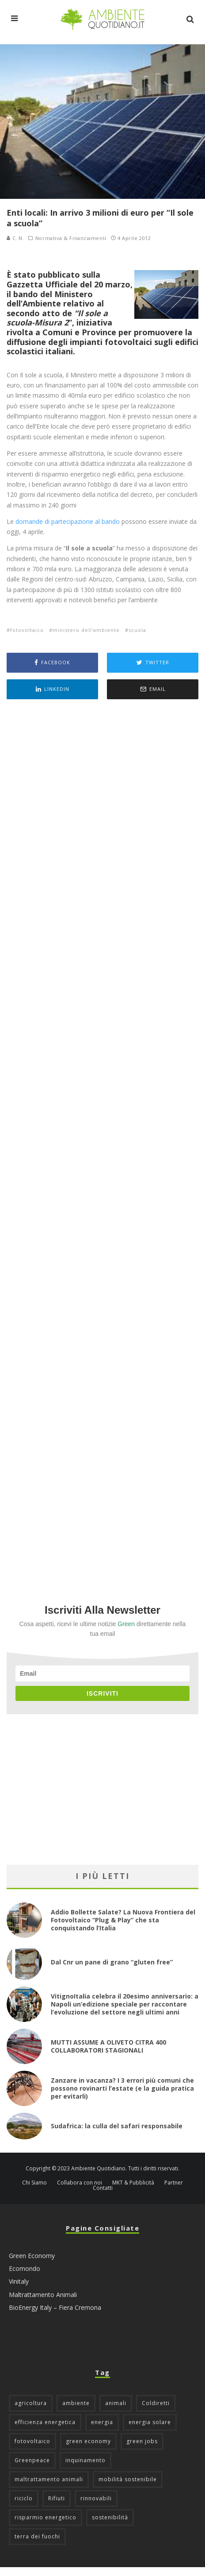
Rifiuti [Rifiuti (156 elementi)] (56, 2498)
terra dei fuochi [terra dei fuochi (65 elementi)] (37, 2536)
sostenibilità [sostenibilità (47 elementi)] (110, 2517)
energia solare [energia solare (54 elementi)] (150, 2422)
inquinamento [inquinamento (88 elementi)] (85, 2460)
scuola (137, 630)
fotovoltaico (27, 630)
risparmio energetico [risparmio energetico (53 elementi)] (45, 2517)
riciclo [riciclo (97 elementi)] (24, 2498)
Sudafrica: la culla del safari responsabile (116, 2126)
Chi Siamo (34, 2182)
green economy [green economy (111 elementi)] (88, 2441)
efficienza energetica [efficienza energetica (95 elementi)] (45, 2422)
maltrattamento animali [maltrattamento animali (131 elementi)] (49, 2479)
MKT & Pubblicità (133, 2182)
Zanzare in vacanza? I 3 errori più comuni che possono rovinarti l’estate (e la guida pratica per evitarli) (122, 2088)
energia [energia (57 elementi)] (102, 2422)
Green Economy (32, 2255)
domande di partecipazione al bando (67, 521)
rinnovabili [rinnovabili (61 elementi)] (96, 2498)
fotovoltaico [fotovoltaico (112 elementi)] (32, 2441)
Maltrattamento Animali (43, 2294)
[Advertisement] (102, 1139)
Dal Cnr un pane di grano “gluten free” (112, 1962)
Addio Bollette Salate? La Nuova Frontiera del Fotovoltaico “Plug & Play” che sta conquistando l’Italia (123, 1920)
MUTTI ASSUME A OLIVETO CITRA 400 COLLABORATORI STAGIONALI (108, 2046)
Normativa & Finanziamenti (70, 238)
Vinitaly (19, 2281)
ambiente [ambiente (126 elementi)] (76, 2403)
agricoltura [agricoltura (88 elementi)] (31, 2403)
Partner (173, 2182)
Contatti (103, 2188)
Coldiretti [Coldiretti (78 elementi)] (156, 2403)
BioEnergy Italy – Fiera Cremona (55, 2307)
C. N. (15, 238)
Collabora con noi (79, 2182)
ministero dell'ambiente (86, 630)
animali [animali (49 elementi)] (115, 2403)
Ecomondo (24, 2268)
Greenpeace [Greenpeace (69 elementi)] (32, 2460)
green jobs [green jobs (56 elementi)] (142, 2441)
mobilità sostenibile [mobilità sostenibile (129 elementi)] (128, 2479)
